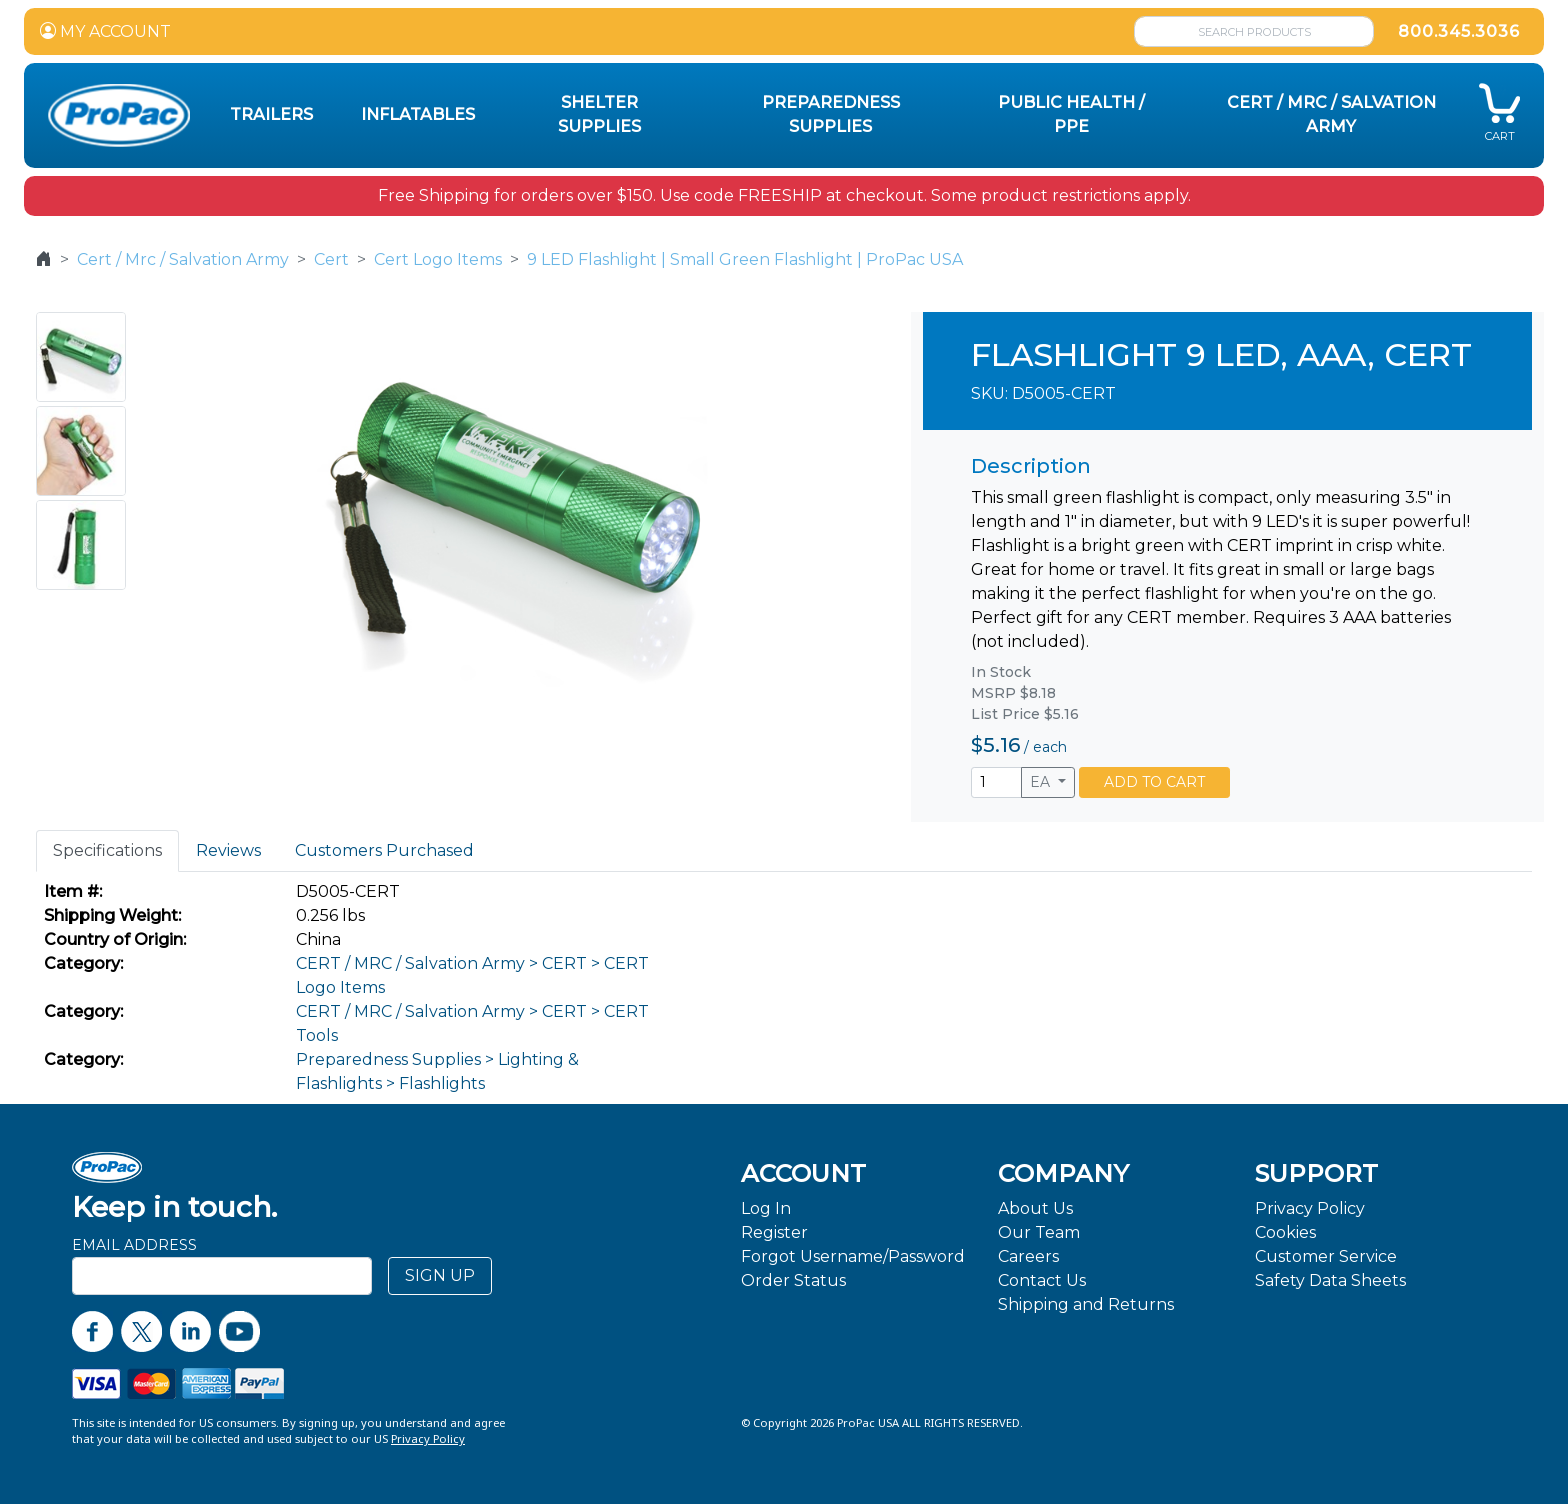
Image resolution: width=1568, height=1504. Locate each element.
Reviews (228, 850)
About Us (1035, 1208)
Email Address (134, 1245)
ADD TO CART (1154, 782)
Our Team (1039, 1232)
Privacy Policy (1310, 1208)
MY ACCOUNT (105, 31)
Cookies (1285, 1232)
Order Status (793, 1280)
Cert (331, 259)
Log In (766, 1208)
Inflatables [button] (418, 114)
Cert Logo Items (438, 259)
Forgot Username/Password (853, 1256)
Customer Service (1326, 1256)
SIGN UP (440, 1275)
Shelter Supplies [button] (599, 114)
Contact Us (1042, 1280)
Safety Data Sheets (1330, 1280)
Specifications (107, 850)
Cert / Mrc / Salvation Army (183, 259)
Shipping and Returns (1086, 1304)
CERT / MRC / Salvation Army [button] (1331, 114)
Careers (1028, 1256)
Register (774, 1232)
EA (1042, 782)
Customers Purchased (384, 850)
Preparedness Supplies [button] (831, 114)
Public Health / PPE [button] (1071, 114)
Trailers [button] (271, 114)
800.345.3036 (1459, 31)
